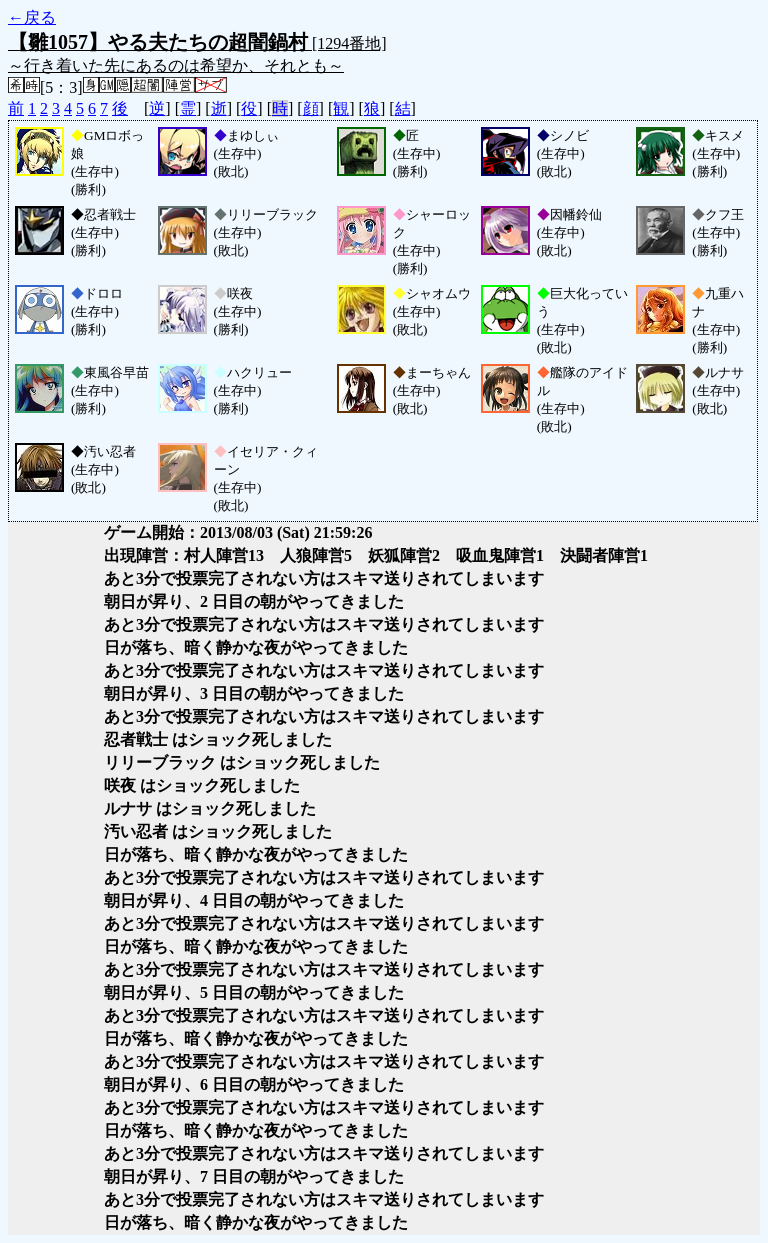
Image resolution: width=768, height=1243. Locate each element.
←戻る (32, 17)
